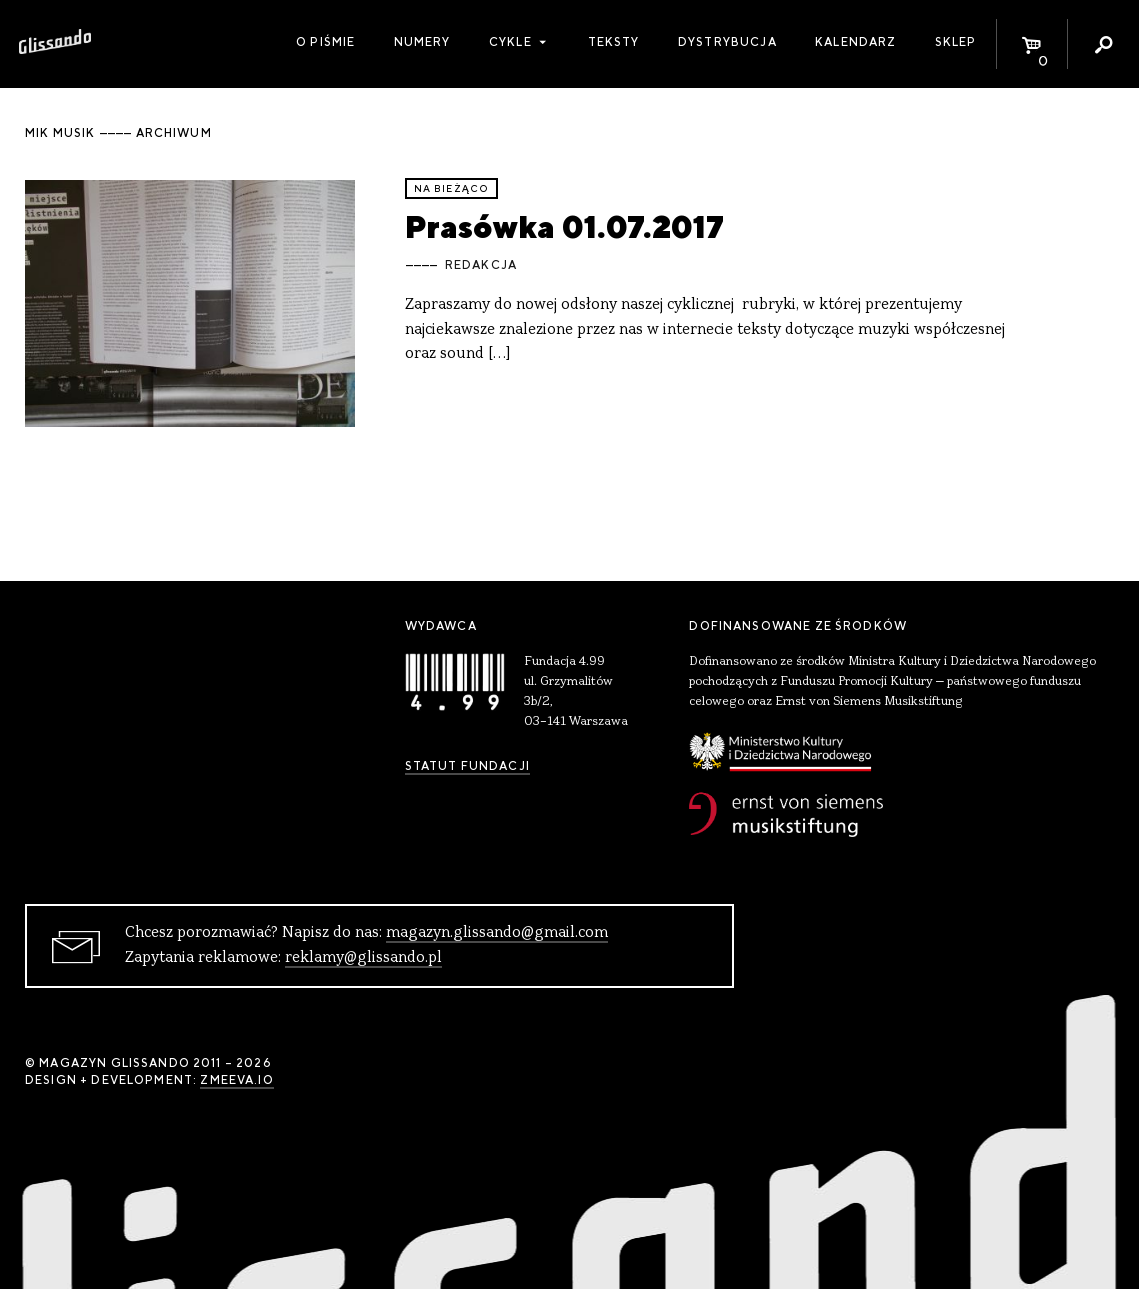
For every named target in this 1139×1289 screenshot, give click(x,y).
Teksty (614, 42)
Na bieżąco (452, 188)
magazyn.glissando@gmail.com (497, 933)
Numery (422, 42)
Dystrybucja (727, 42)
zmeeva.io (236, 1080)
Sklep (956, 42)
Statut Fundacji (467, 766)
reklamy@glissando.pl (363, 958)
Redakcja (481, 265)
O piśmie (325, 42)
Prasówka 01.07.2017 (564, 226)
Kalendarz (855, 42)
